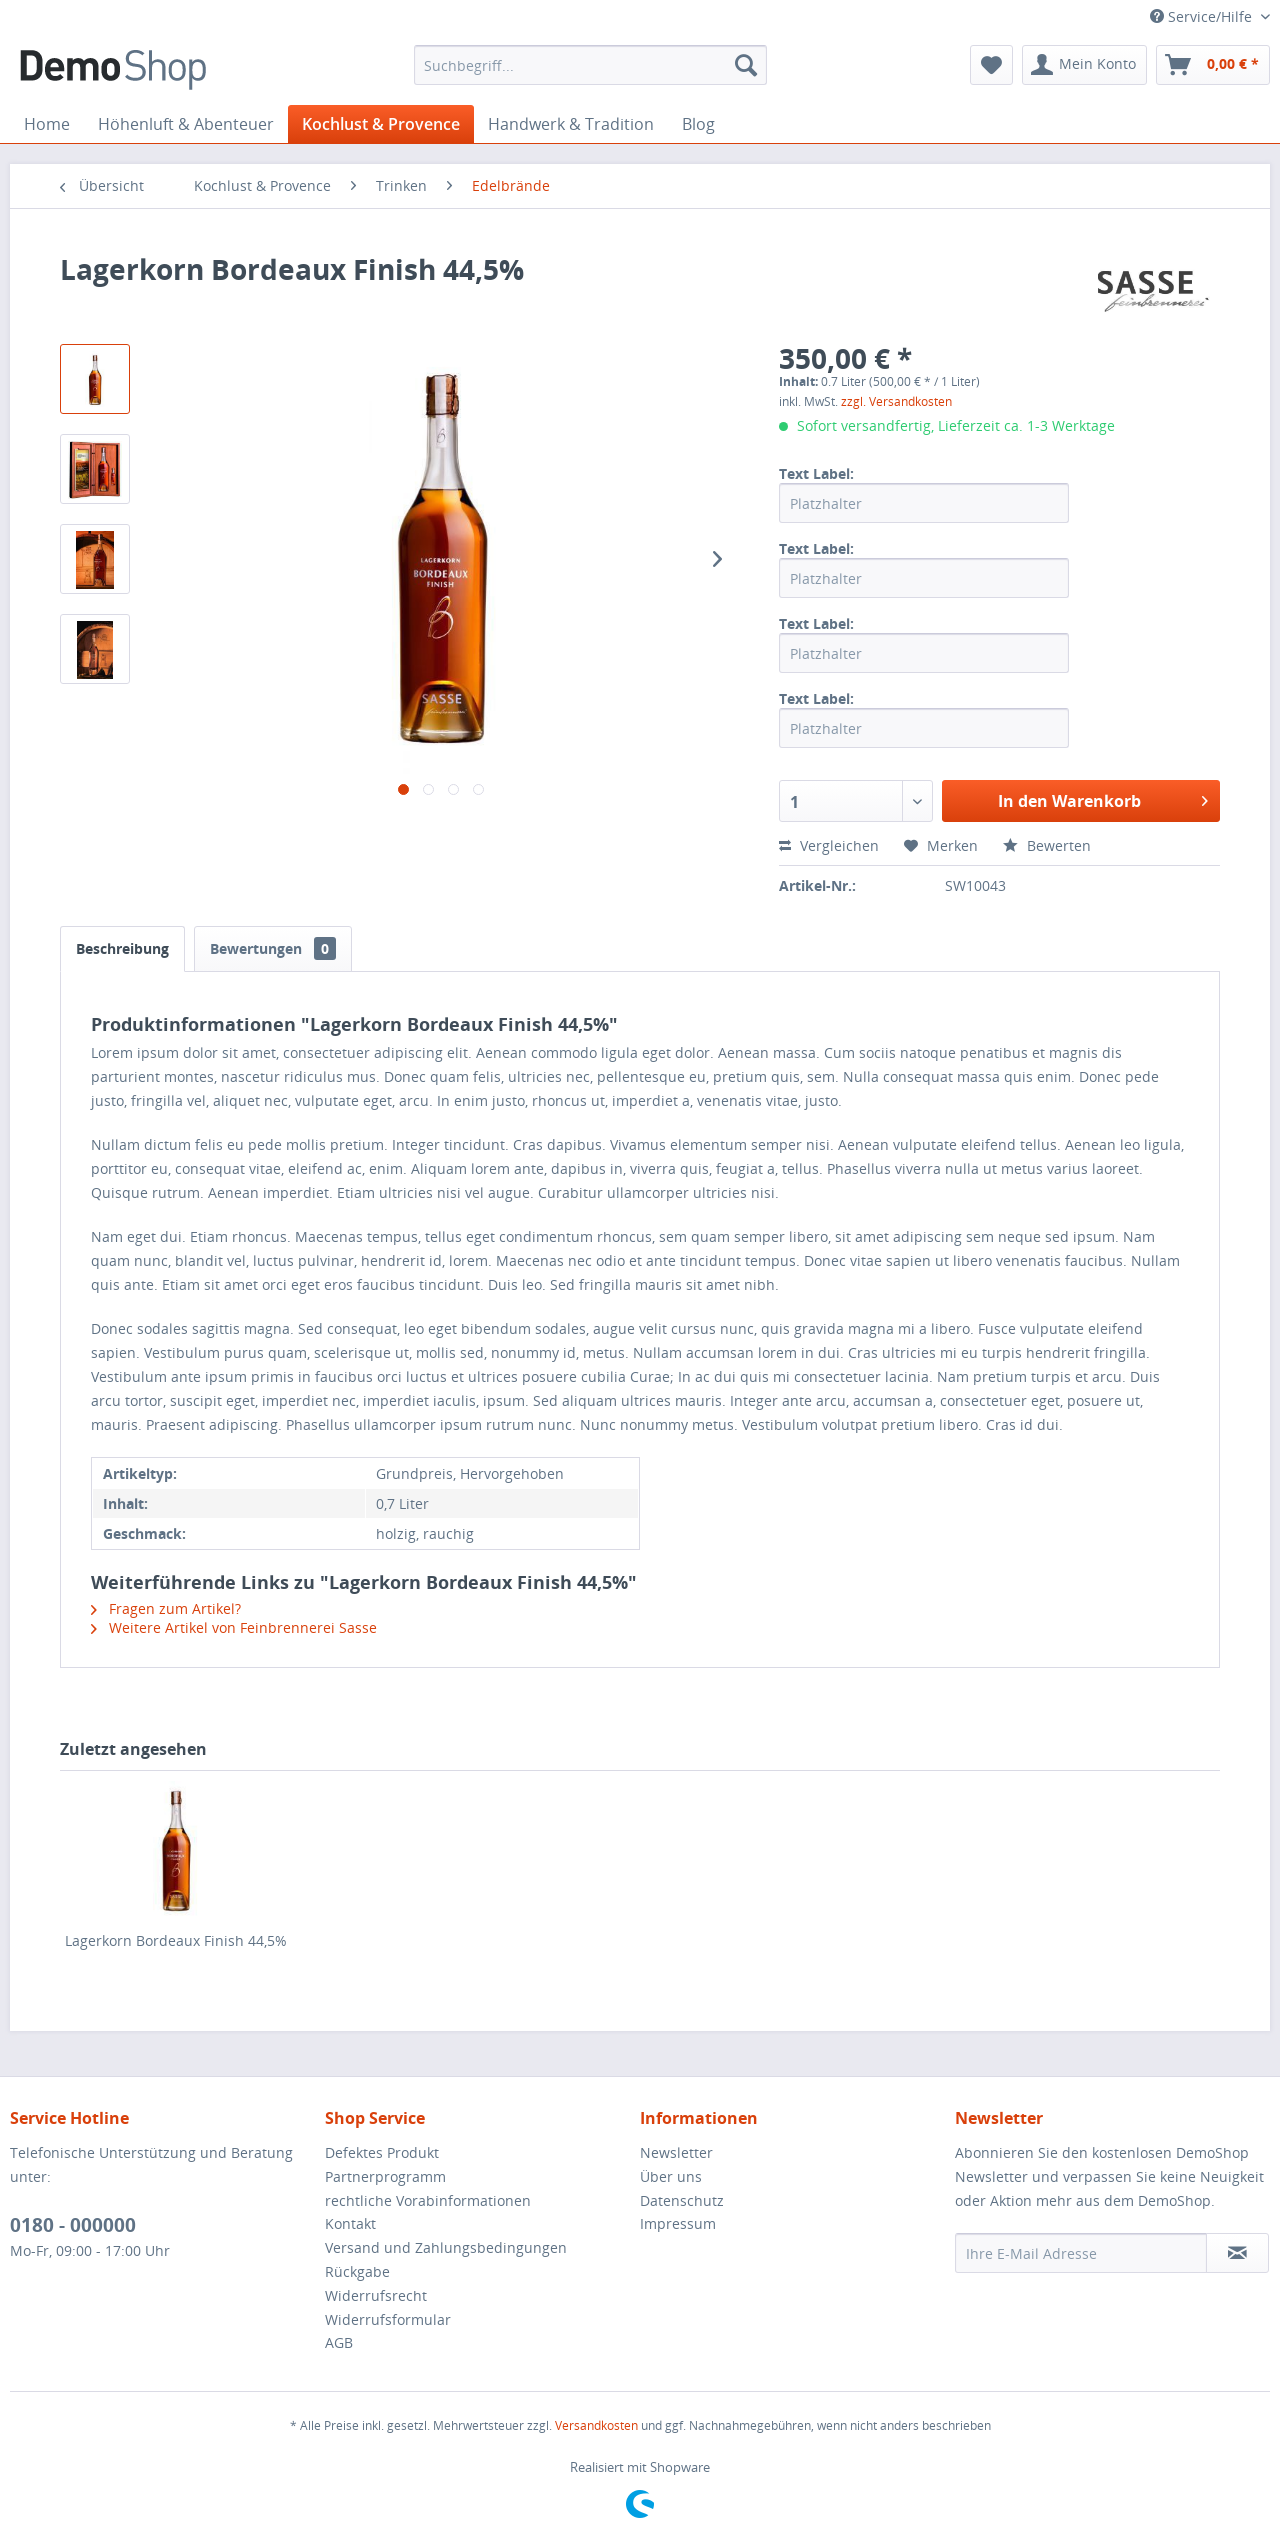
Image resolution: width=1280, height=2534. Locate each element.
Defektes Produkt (382, 2152)
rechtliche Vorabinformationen (428, 2200)
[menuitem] (590, 65)
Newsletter (676, 2152)
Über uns (671, 2176)
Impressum (678, 2223)
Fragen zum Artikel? (166, 1608)
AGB (339, 2342)
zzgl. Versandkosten (896, 401)
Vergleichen (829, 845)
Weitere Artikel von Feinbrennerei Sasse (234, 1627)
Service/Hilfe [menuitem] (1203, 16)
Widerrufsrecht (376, 2295)
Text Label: (816, 473)
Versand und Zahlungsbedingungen (446, 2247)
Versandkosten (596, 2425)
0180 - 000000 (73, 2225)
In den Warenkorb (1103, 798)
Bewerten (1047, 845)
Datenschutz (682, 2200)
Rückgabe (357, 2271)
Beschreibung (122, 948)
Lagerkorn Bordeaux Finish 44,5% (176, 1940)
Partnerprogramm (385, 2176)
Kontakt (350, 2223)
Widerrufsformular (388, 2319)
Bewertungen (273, 948)
